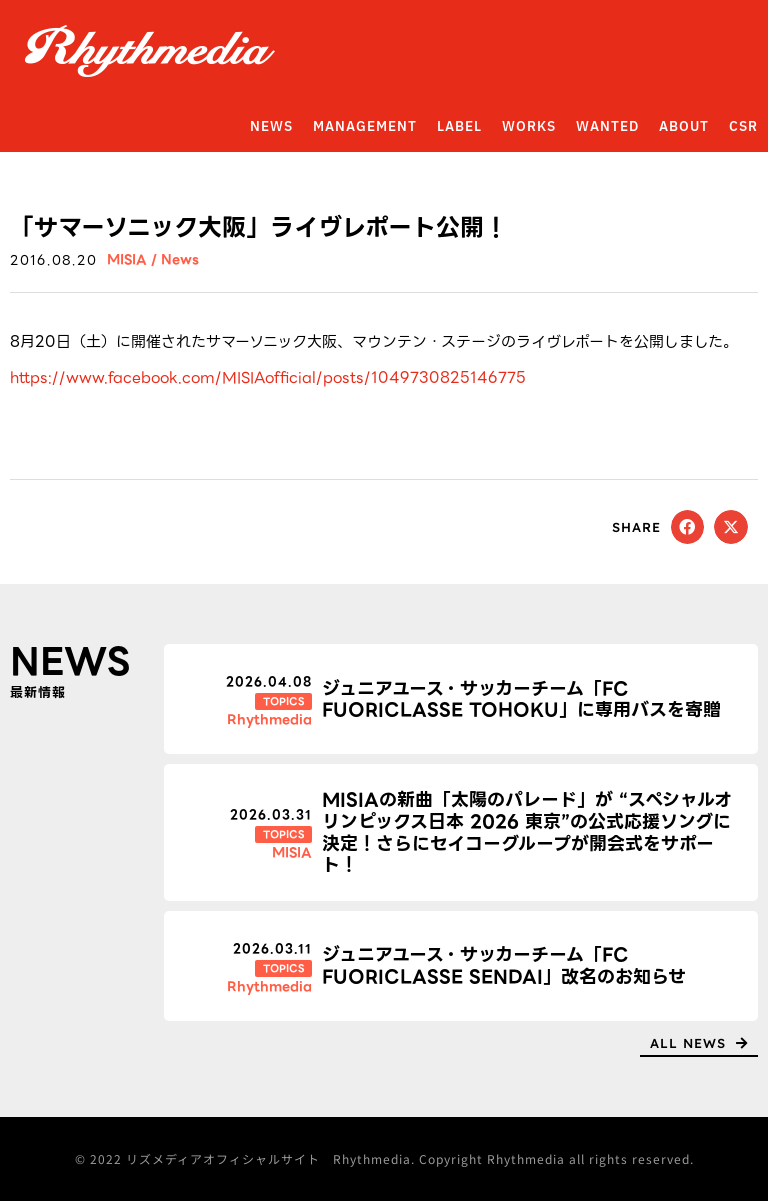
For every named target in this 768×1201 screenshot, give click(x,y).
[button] (688, 527)
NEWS (271, 127)
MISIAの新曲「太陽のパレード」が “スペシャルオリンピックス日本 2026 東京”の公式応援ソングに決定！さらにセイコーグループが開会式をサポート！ (527, 832)
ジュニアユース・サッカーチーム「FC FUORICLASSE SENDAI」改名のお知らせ (504, 965)
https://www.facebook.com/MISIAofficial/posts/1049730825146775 (268, 378)
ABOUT (684, 127)
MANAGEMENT (365, 127)
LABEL (459, 127)
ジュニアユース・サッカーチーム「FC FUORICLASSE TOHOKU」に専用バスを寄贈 (521, 699)
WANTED (607, 127)
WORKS (529, 127)
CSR (743, 127)
